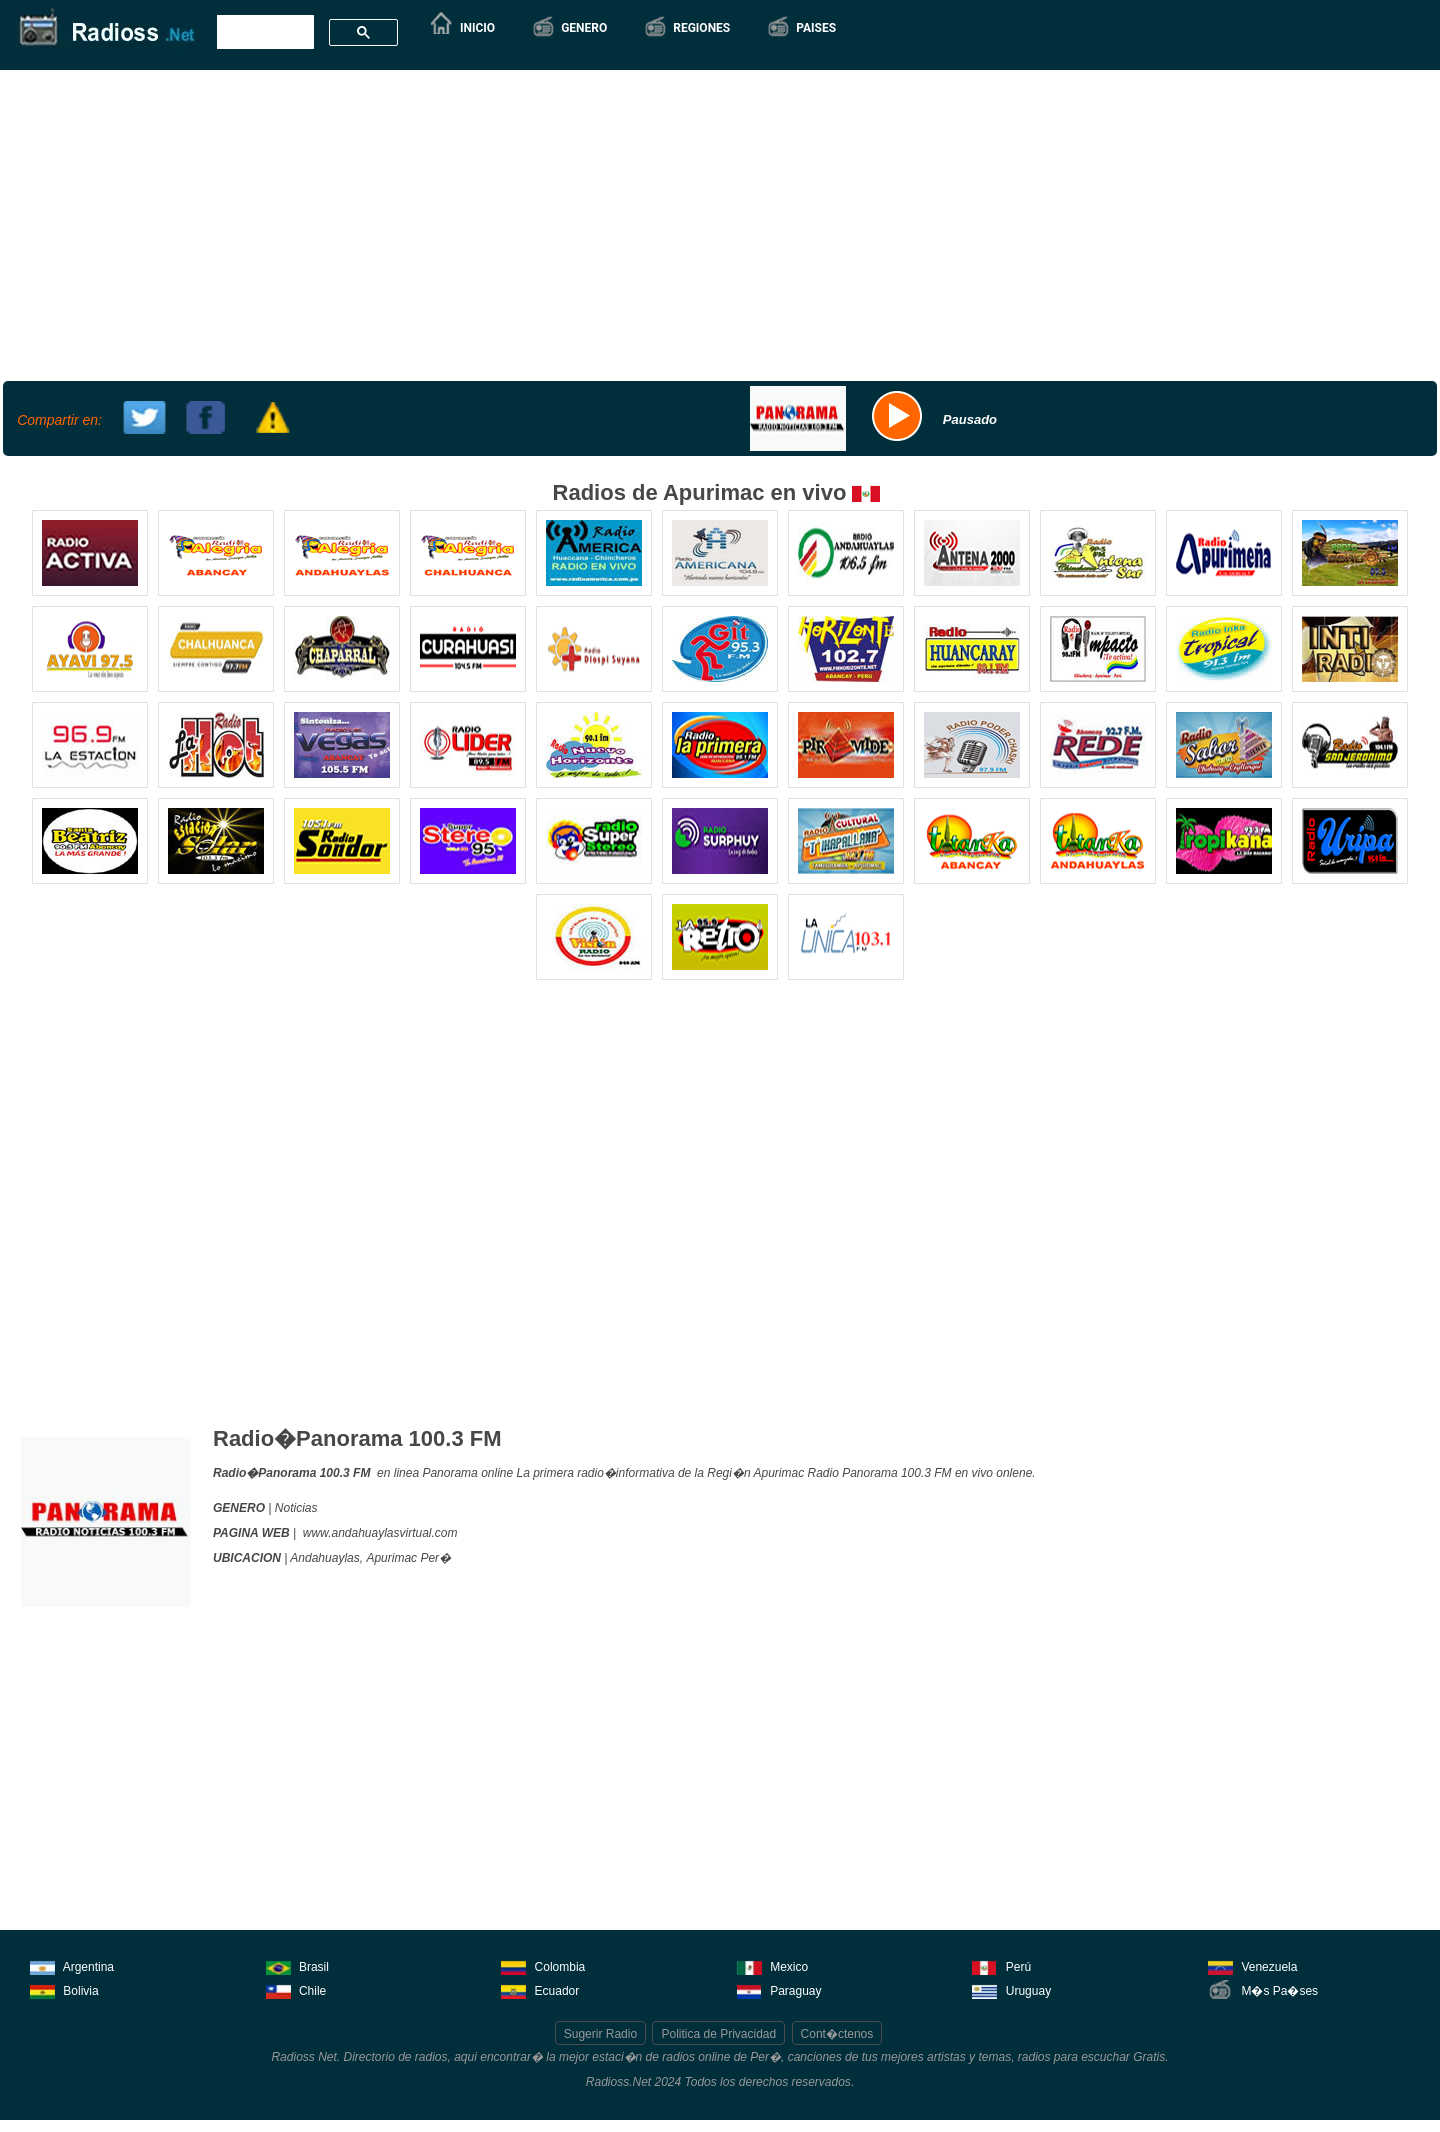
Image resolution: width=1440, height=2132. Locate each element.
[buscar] (263, 33)
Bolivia (64, 1989)
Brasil (297, 1965)
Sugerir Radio (600, 2034)
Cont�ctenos (837, 2034)
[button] (569, 28)
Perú (1001, 1965)
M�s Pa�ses (1263, 1989)
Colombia (543, 1965)
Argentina (72, 1965)
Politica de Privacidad (718, 2034)
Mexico (772, 1965)
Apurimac (391, 1558)
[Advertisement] (718, 223)
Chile (296, 1989)
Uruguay (1011, 1989)
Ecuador (540, 1989)
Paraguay (779, 1989)
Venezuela (1252, 1965)
